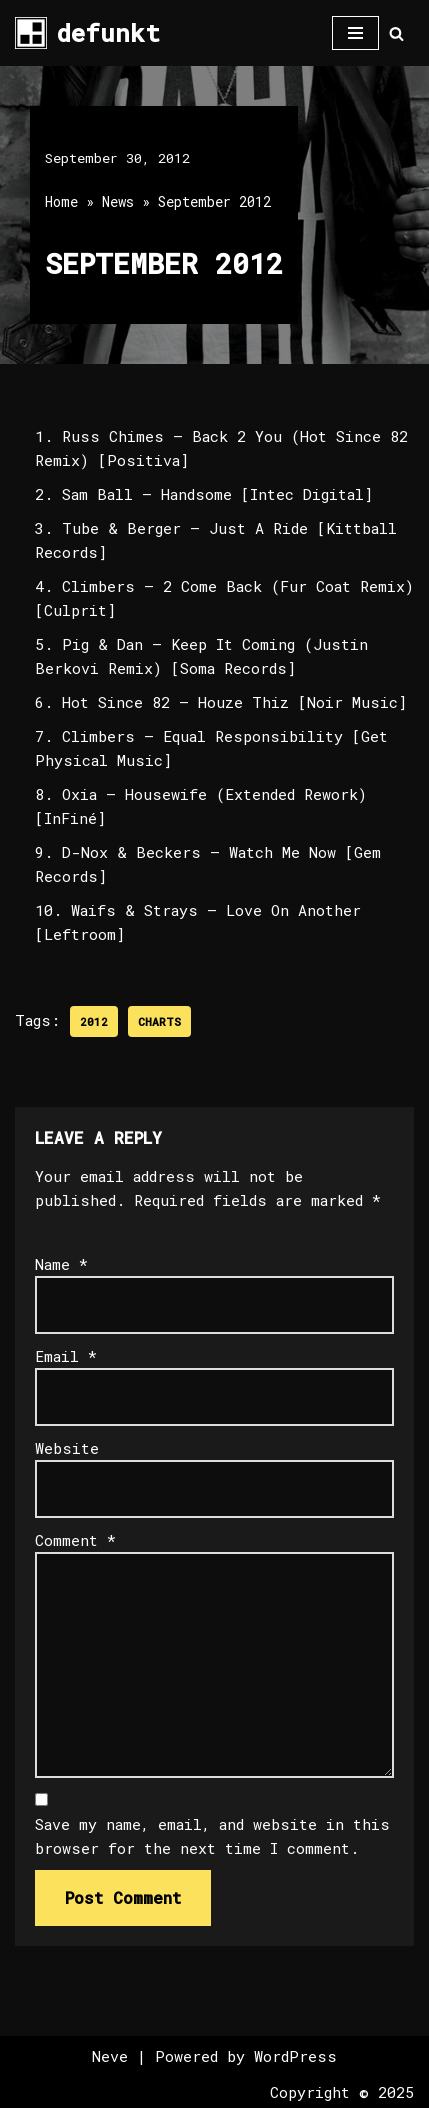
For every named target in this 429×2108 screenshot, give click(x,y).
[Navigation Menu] (355, 33)
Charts (159, 1021)
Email (66, 1356)
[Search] (396, 33)
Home (61, 201)
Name (61, 1264)
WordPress (295, 2056)
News (118, 201)
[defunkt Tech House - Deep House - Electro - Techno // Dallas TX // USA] (87, 33)
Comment (75, 1540)
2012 (94, 1021)
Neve (110, 2056)
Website (67, 1448)
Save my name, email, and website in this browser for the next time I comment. (212, 1836)
